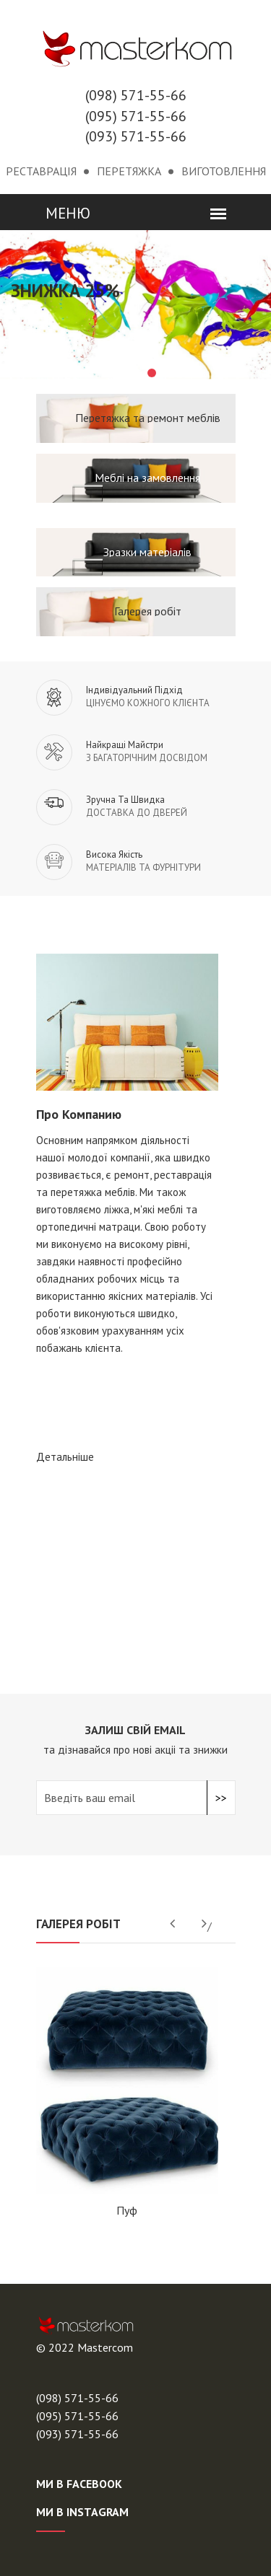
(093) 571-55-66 (135, 136)
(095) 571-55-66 (135, 116)
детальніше (65, 1457)
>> (221, 1797)
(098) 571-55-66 (135, 95)
